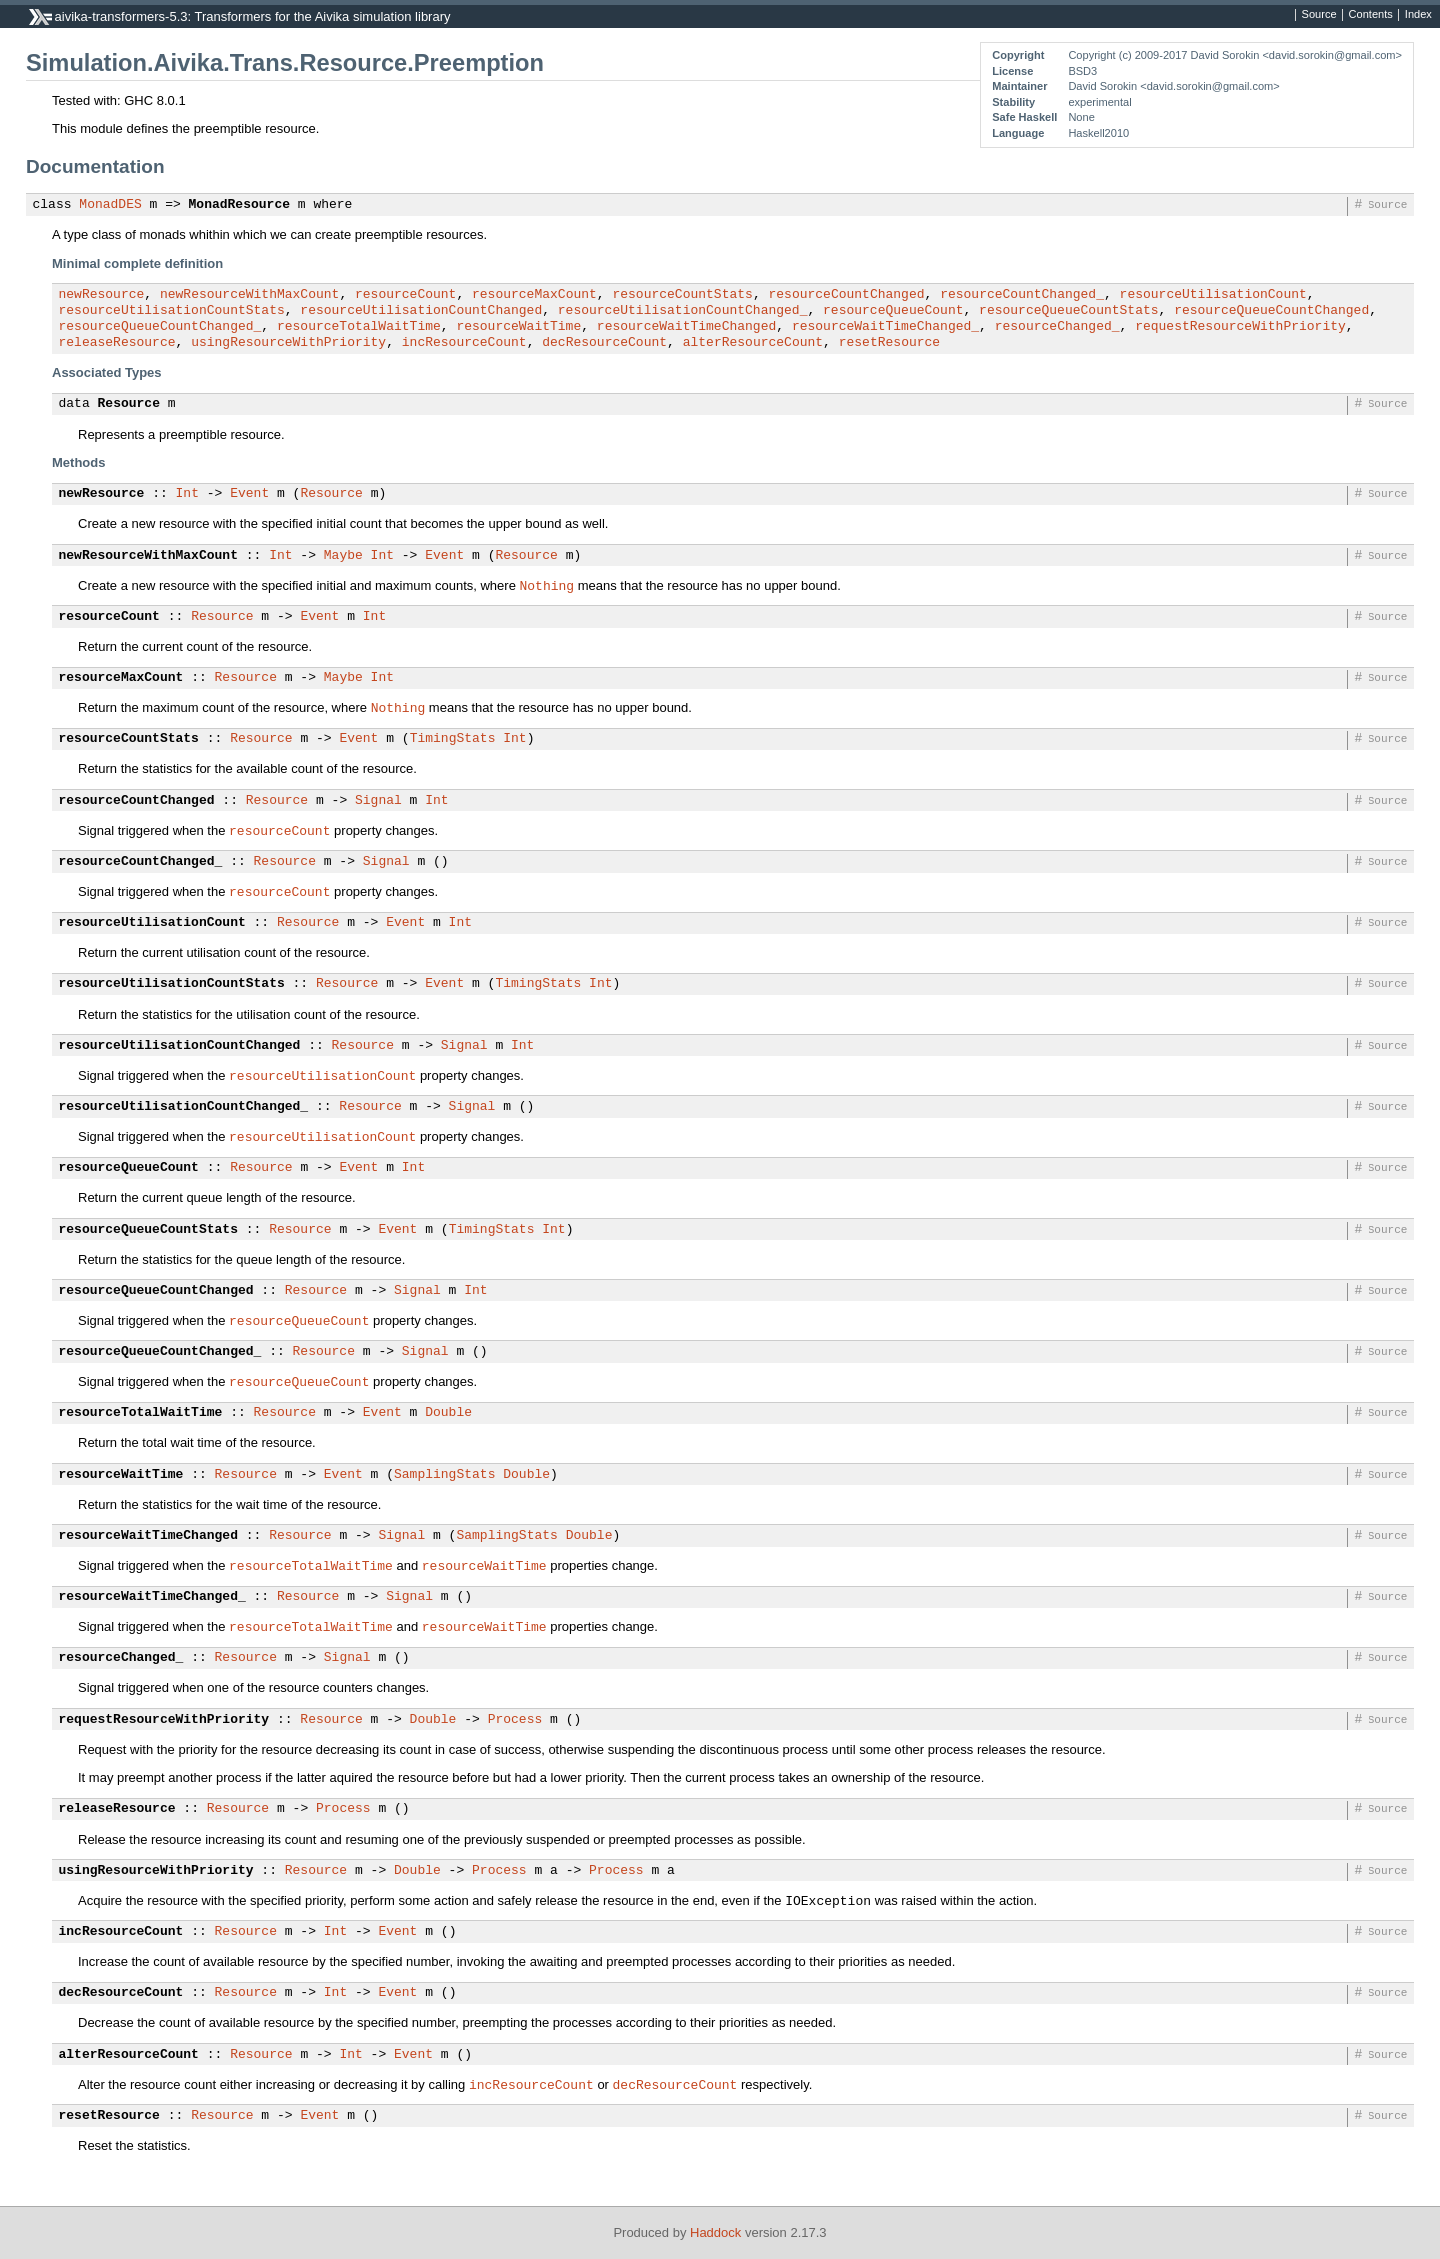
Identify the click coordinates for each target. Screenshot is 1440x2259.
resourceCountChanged (846, 295)
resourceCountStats (682, 295)
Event (249, 494)
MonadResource (239, 205)
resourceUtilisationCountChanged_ (683, 311)
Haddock (715, 2232)
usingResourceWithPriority (288, 343)
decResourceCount (604, 343)
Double (448, 1413)
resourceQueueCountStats (1068, 311)
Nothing (547, 585)
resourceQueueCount (893, 311)
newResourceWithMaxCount (249, 295)
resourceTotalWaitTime (359, 327)
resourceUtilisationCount (1212, 295)
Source (1319, 15)
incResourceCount (464, 343)
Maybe (343, 556)
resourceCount (405, 295)
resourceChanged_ (1057, 327)
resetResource (889, 343)
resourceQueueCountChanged (1271, 311)
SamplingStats (444, 1475)
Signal (378, 801)
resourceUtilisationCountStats (172, 311)
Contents (1371, 15)
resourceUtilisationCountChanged (421, 311)
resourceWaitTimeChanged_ (885, 327)
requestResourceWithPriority (1240, 327)
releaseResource (117, 343)
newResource (102, 295)
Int (187, 494)
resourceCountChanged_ (1022, 295)
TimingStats (453, 739)
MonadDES (110, 205)
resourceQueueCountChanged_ (160, 327)
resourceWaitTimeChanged (686, 327)
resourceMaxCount (534, 295)
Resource (129, 404)
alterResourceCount (753, 343)
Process (515, 1720)
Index (1418, 15)
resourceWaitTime (518, 327)
